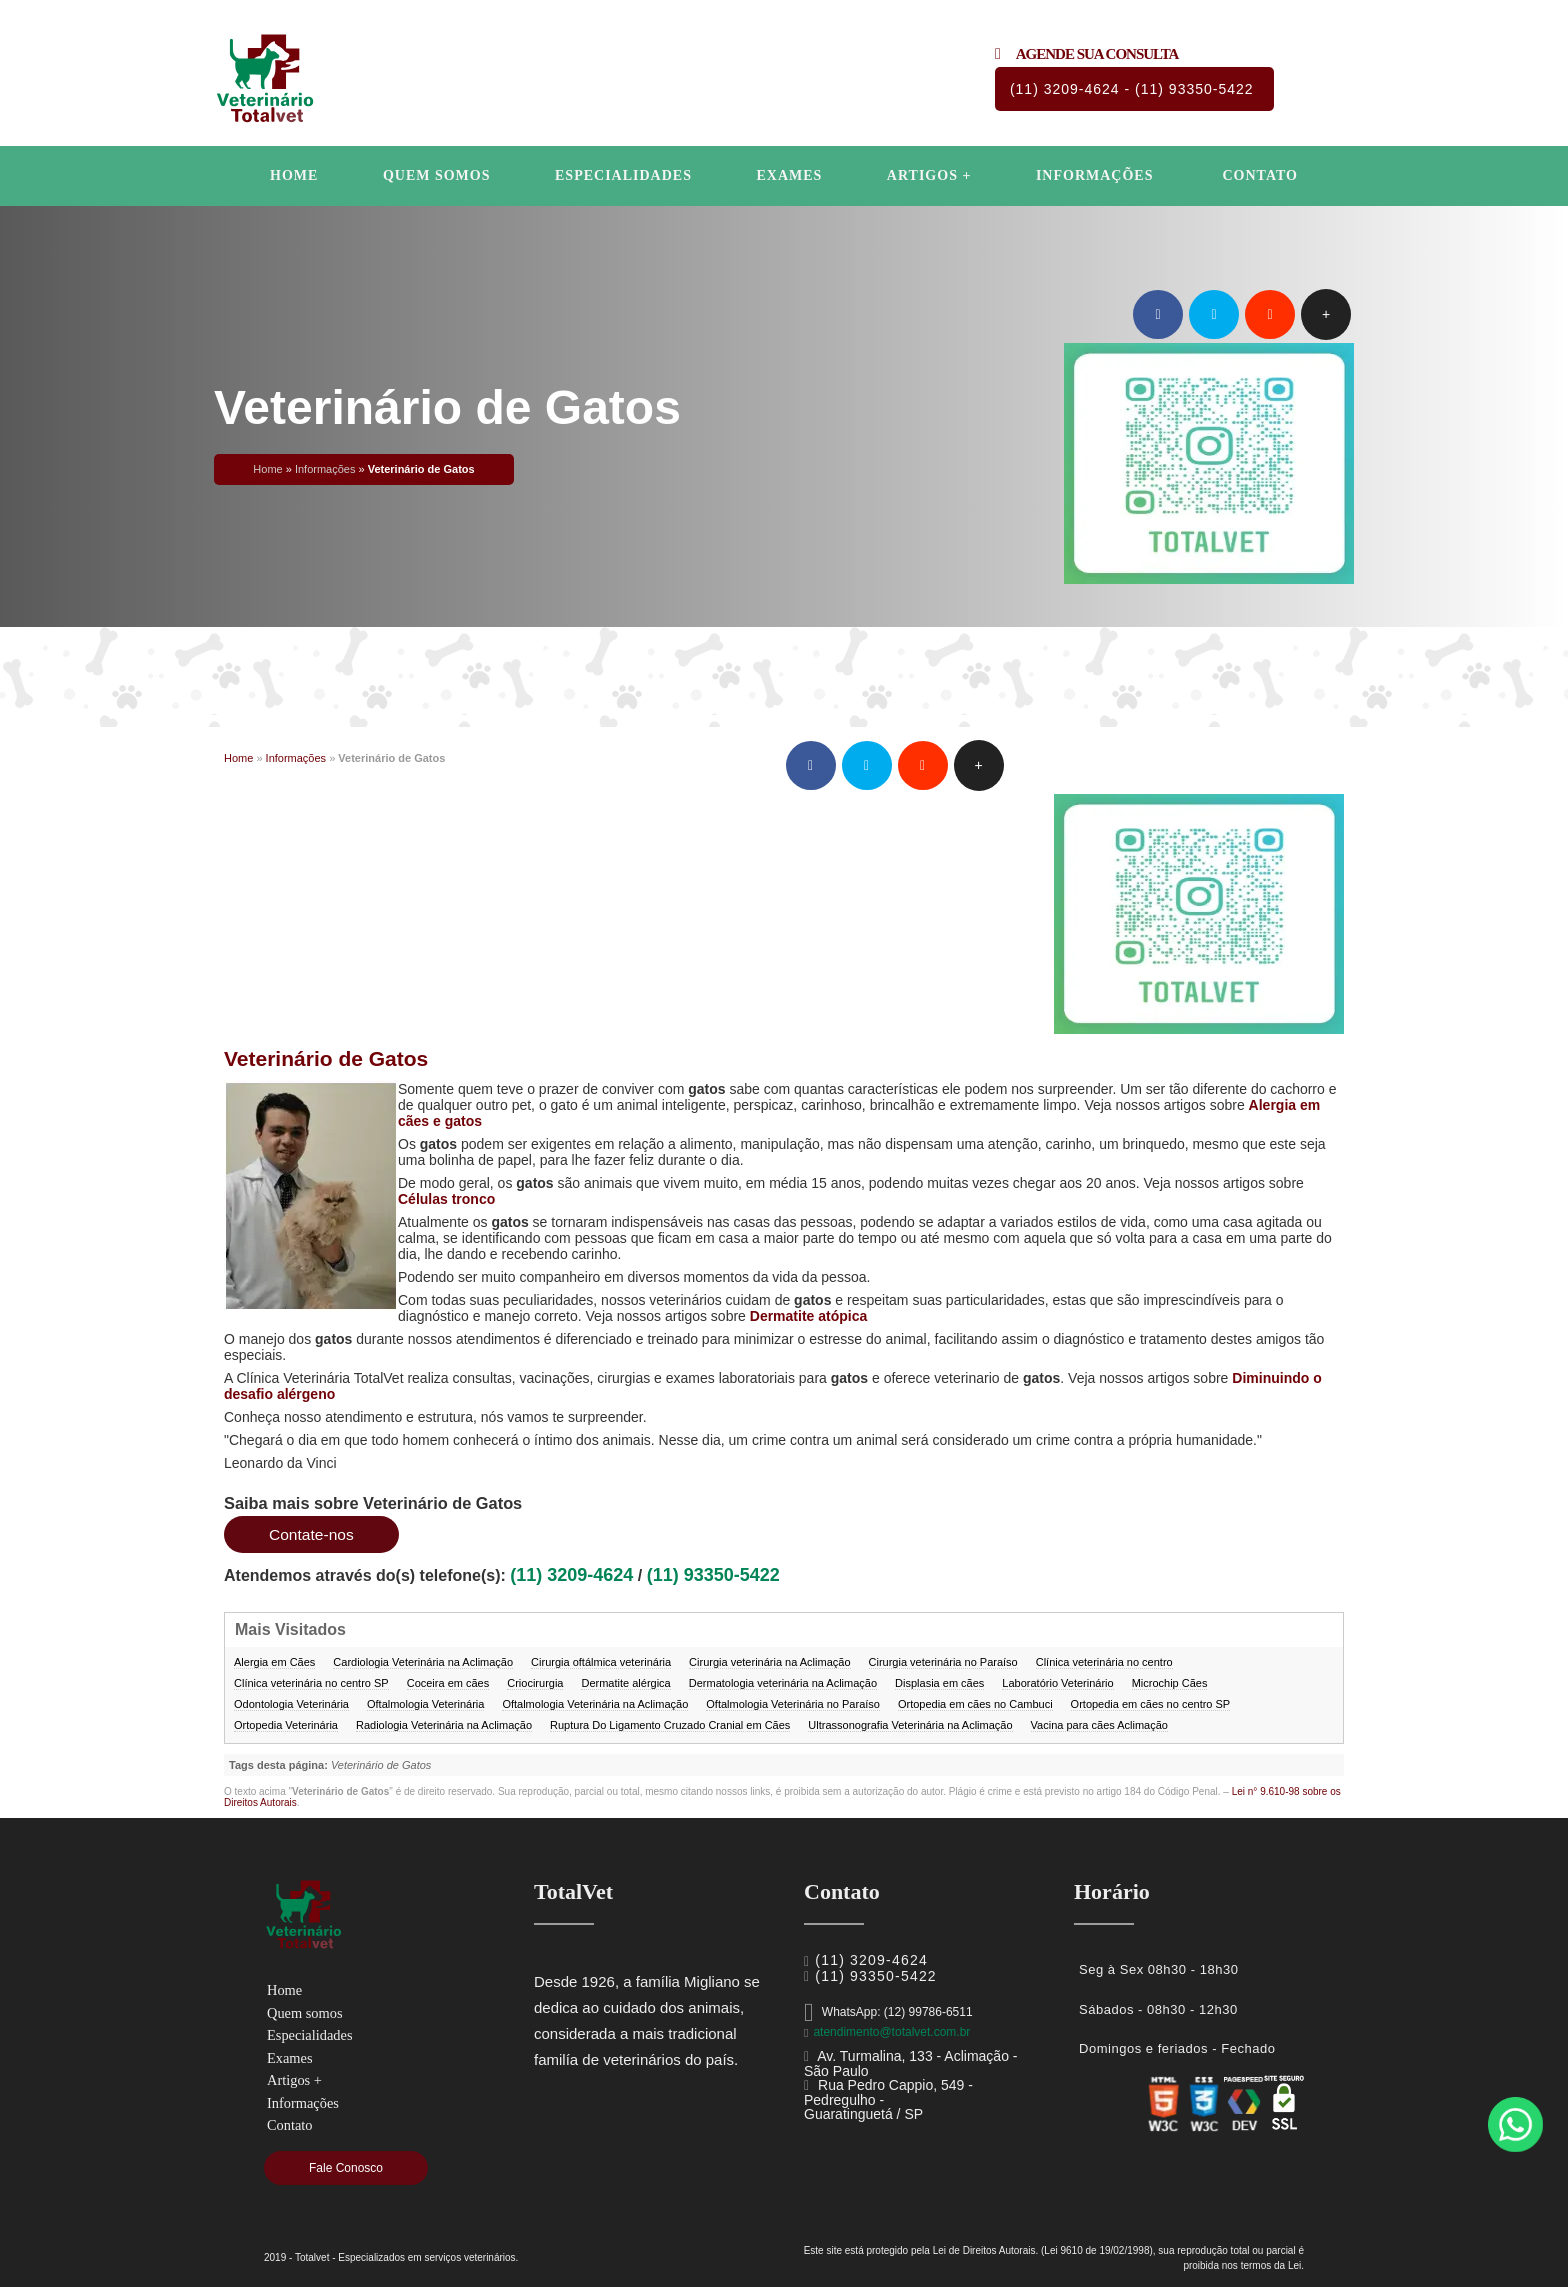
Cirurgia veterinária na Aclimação (769, 1662)
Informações (1095, 175)
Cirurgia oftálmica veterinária (601, 1662)
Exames (789, 175)
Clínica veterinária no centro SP (311, 1683)
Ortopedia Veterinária (286, 1725)
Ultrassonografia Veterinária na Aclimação (910, 1725)
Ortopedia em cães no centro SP (1151, 1704)
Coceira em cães (448, 1683)
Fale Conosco (346, 2168)
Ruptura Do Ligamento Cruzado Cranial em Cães (670, 1725)
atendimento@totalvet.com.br (891, 2032)
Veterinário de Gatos (326, 1058)
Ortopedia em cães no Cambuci (975, 1704)
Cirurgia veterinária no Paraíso (943, 1662)
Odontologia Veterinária (291, 1704)
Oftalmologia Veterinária (425, 1704)
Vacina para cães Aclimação (1099, 1725)
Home (294, 175)
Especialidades (623, 175)
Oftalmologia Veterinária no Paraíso (793, 1704)
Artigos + (929, 175)
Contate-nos (312, 1534)
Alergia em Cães (274, 1662)
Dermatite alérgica (625, 1683)
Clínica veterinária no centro (1104, 1662)
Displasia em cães (939, 1683)
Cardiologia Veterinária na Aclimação (423, 1662)
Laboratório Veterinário (1057, 1683)
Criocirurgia (535, 1683)
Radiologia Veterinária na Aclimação (444, 1725)
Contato (1259, 175)
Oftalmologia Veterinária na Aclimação (595, 1704)
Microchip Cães (1170, 1683)
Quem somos (437, 175)
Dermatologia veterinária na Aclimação (783, 1683)
